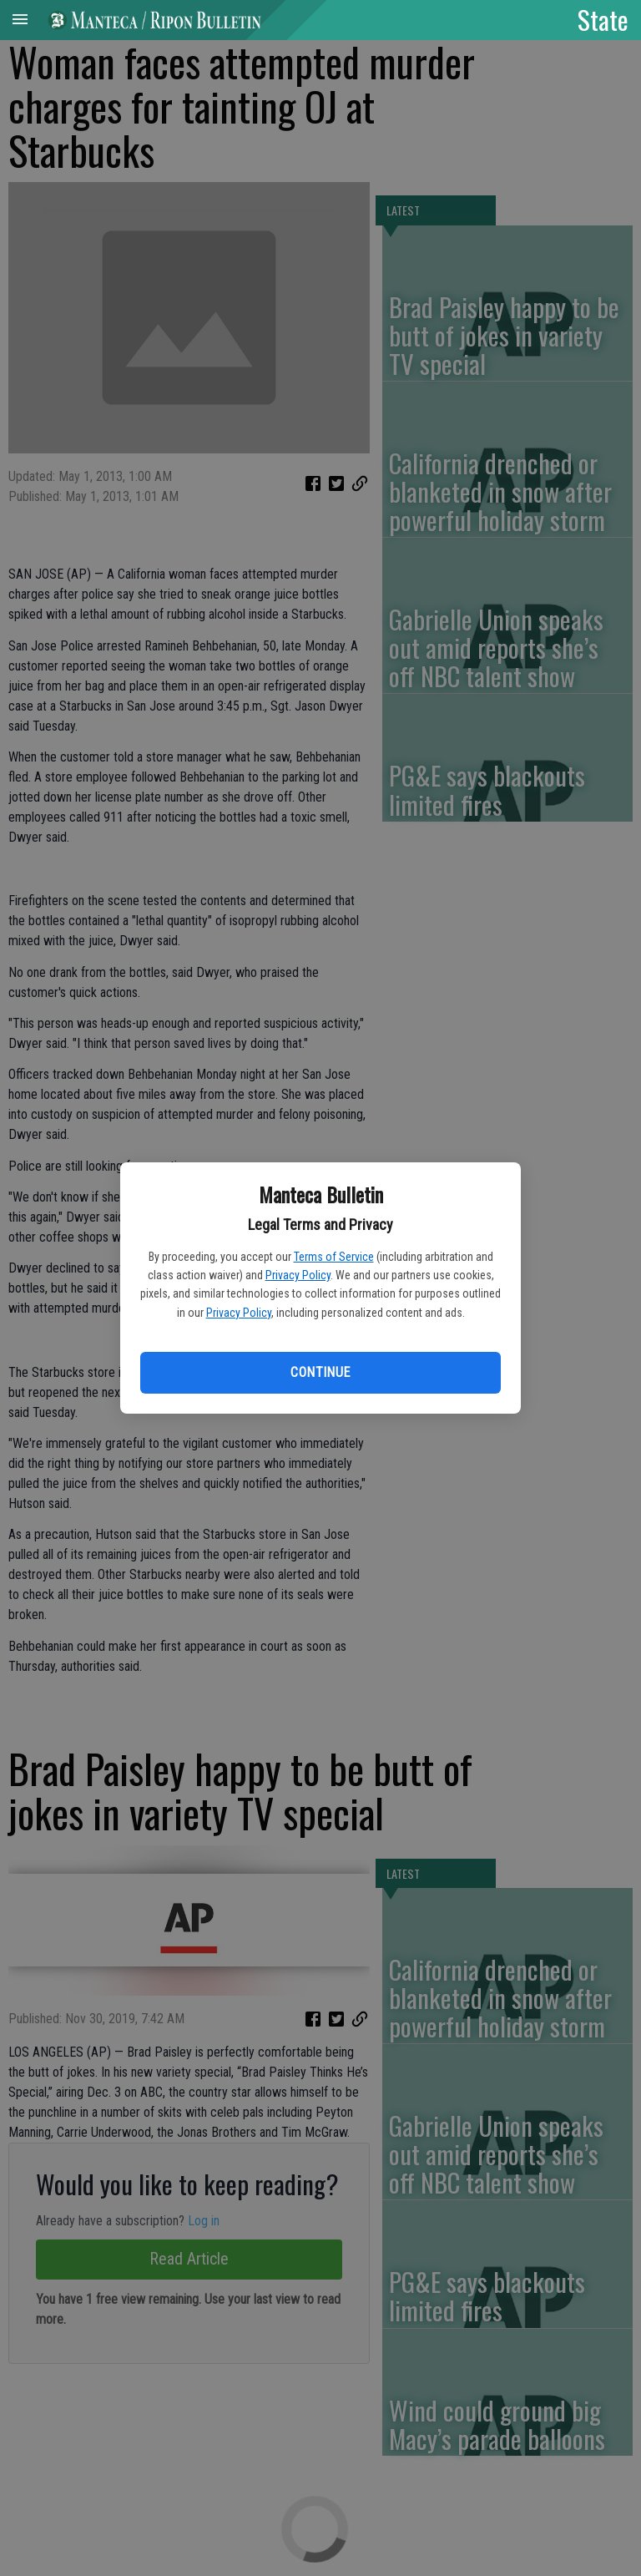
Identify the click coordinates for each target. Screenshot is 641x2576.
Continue (320, 1372)
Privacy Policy (298, 1275)
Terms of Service (334, 1256)
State (603, 19)
